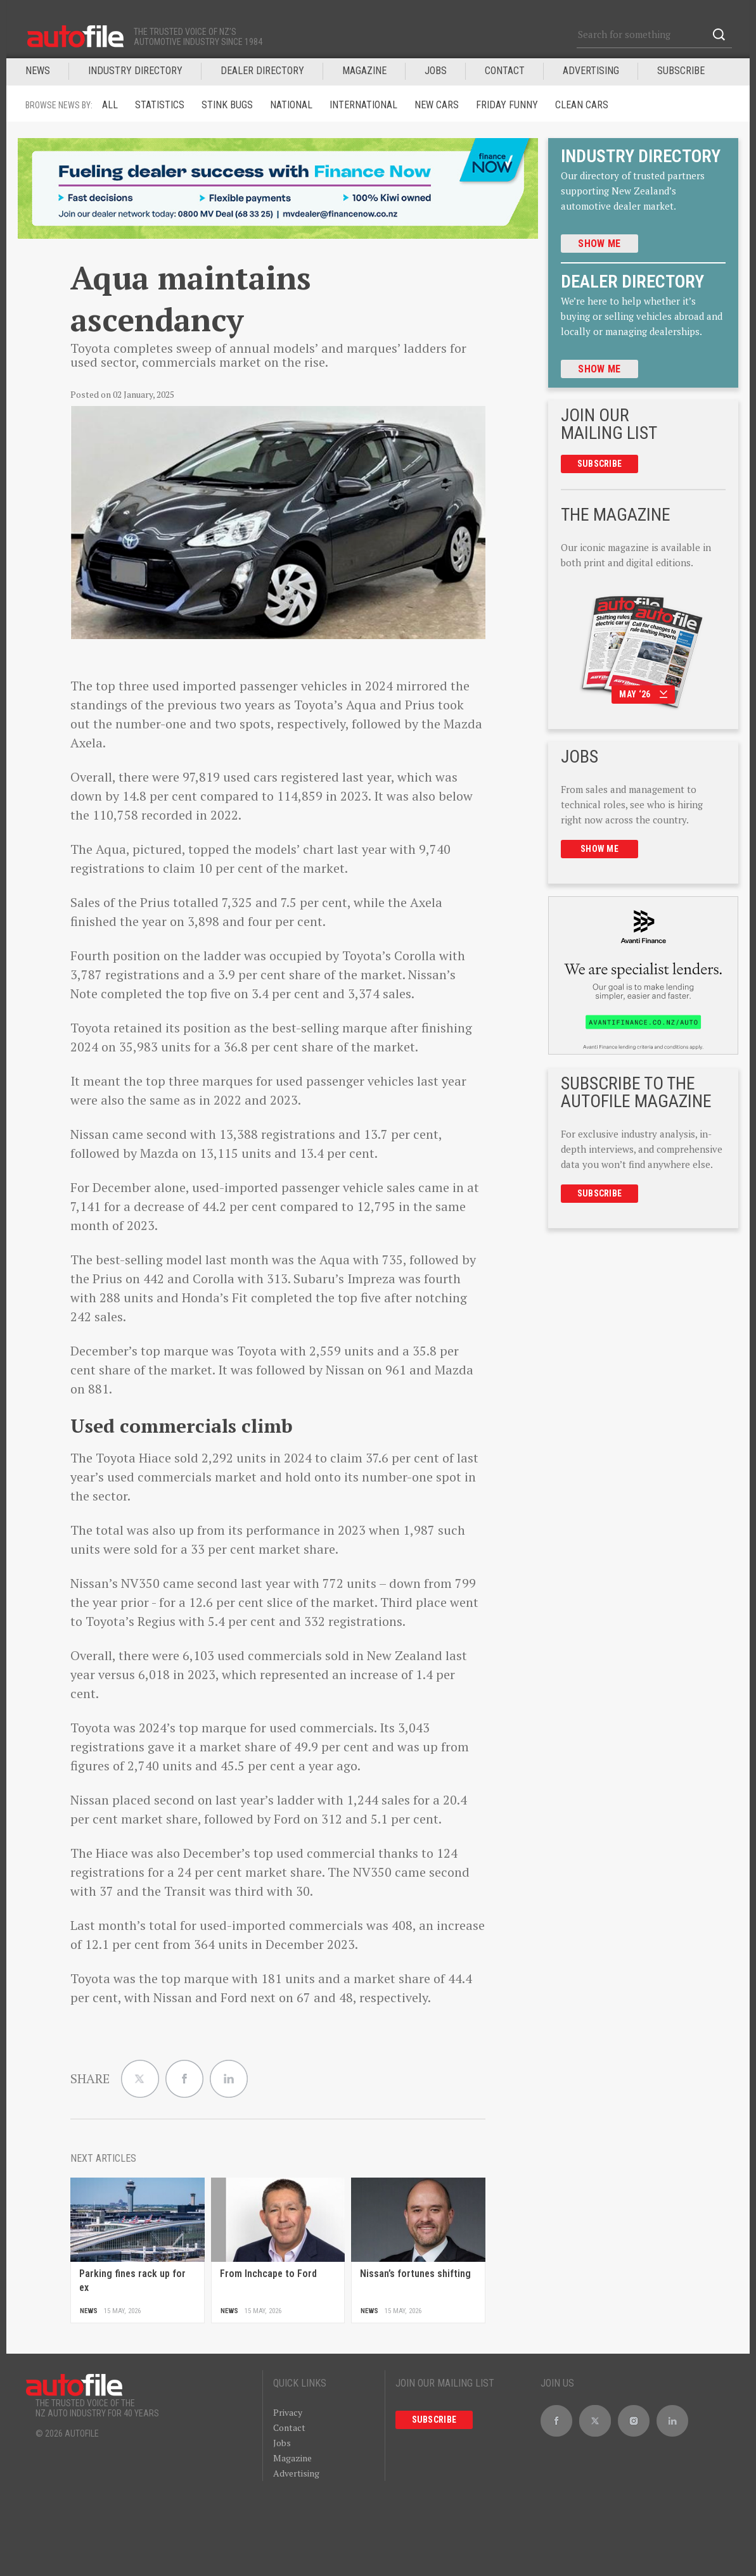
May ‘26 (643, 694)
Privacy (287, 2412)
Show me (599, 244)
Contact (505, 71)
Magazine (292, 2458)
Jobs (282, 2443)
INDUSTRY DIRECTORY (135, 71)
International (363, 105)
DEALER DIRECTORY (262, 71)
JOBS (436, 71)
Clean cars (581, 105)
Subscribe (681, 71)
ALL (110, 105)
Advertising (591, 71)
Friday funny (507, 105)
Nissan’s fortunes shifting (415, 2274)
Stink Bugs (227, 105)
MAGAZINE (364, 71)
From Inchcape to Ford (268, 2274)
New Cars (436, 105)
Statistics (159, 105)
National (291, 105)
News (37, 71)
